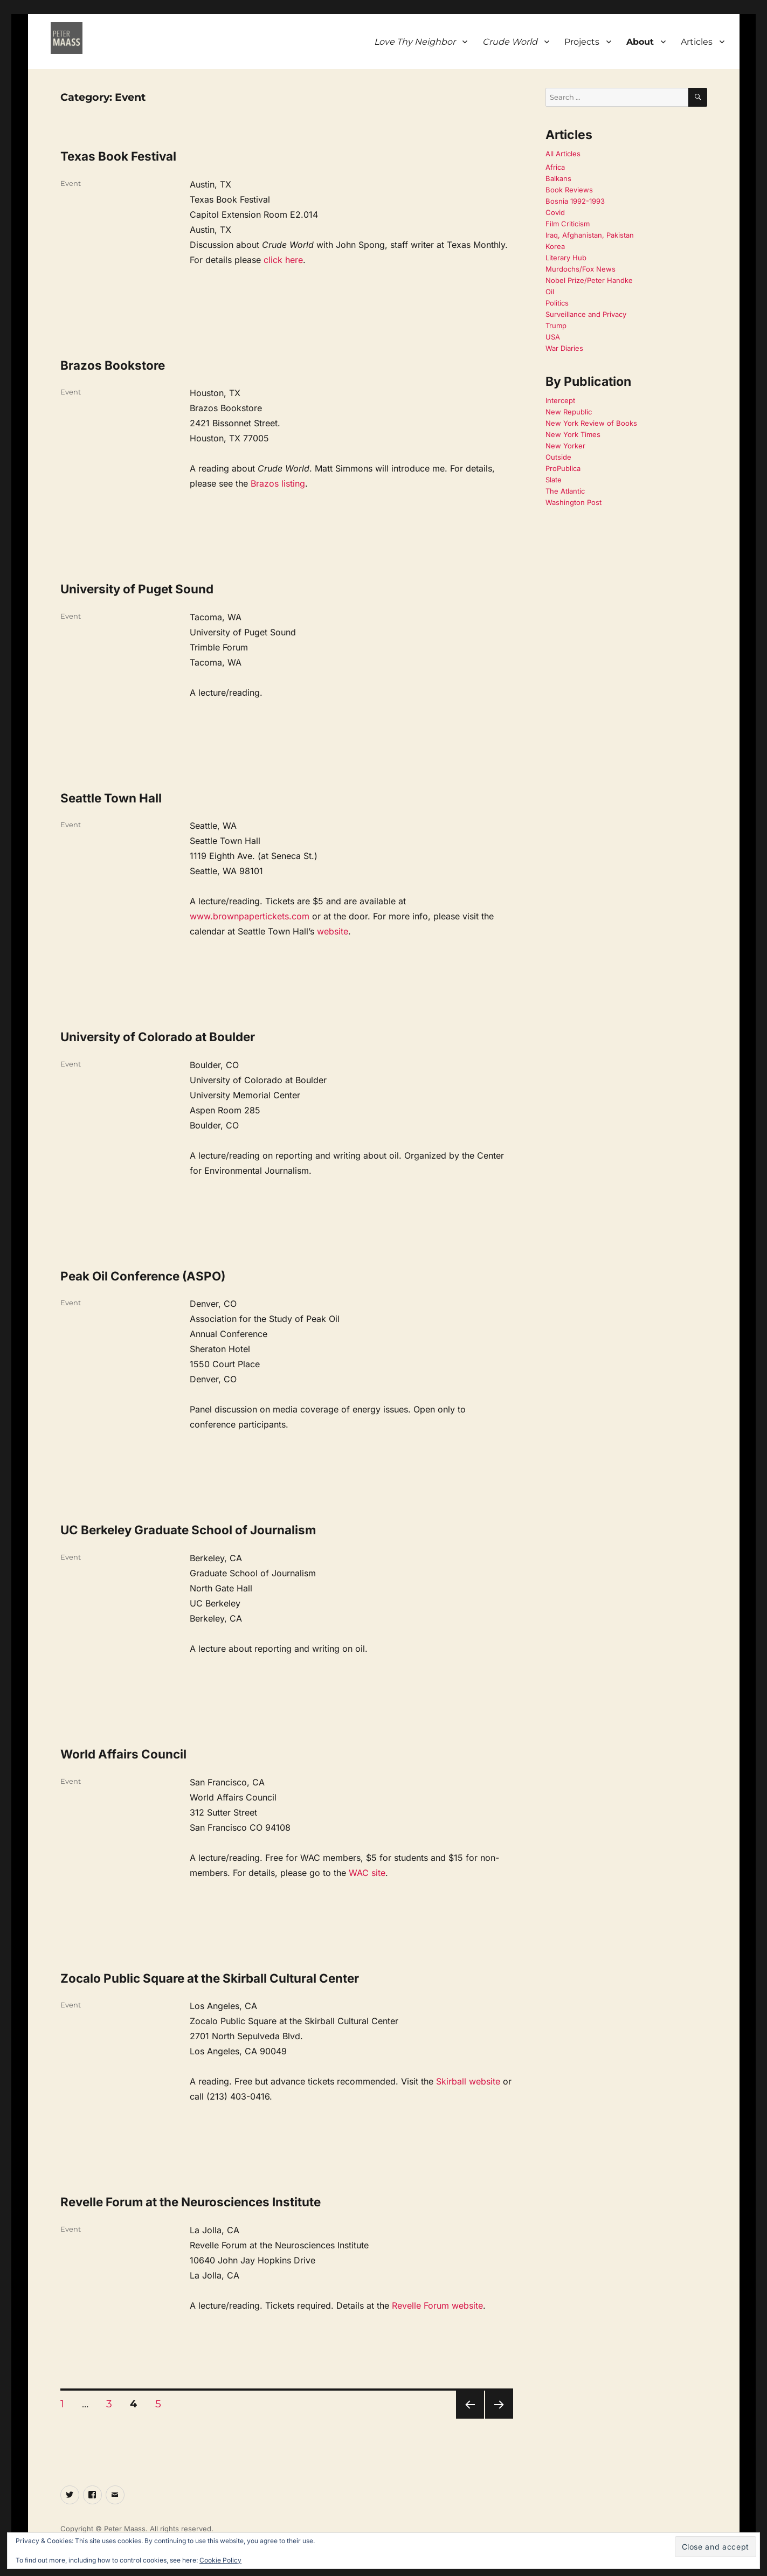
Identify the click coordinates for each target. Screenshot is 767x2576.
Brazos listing (278, 483)
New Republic (568, 411)
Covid (555, 212)
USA (552, 337)
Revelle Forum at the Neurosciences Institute (190, 2201)
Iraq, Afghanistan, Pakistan (589, 235)
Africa (555, 167)
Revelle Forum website (437, 2305)
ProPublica (563, 468)
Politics (557, 303)
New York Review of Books (591, 423)
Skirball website (468, 2081)
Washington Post (573, 502)
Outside (558, 457)
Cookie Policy (220, 2560)
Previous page (469, 2418)
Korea (555, 246)
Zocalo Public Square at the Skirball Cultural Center (209, 1978)
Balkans (558, 178)
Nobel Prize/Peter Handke (589, 280)
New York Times (572, 434)
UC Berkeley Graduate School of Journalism (188, 1529)
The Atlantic (565, 491)
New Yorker (565, 445)
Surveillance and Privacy (585, 314)
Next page (499, 2418)
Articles (697, 42)
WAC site (367, 1872)
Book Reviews (569, 189)
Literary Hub (565, 257)
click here (283, 259)
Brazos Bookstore (112, 365)
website (332, 931)
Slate (553, 479)
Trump (555, 325)
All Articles (563, 153)
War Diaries (564, 348)
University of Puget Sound (136, 588)
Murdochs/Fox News (580, 269)
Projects (581, 42)
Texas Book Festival (118, 156)
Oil (549, 291)
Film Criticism (567, 223)
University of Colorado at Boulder (157, 1036)
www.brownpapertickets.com (249, 916)
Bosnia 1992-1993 (575, 201)
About (640, 42)
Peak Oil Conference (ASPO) (142, 1276)
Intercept (560, 400)
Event (70, 183)
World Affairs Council (123, 1754)
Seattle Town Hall (111, 798)
